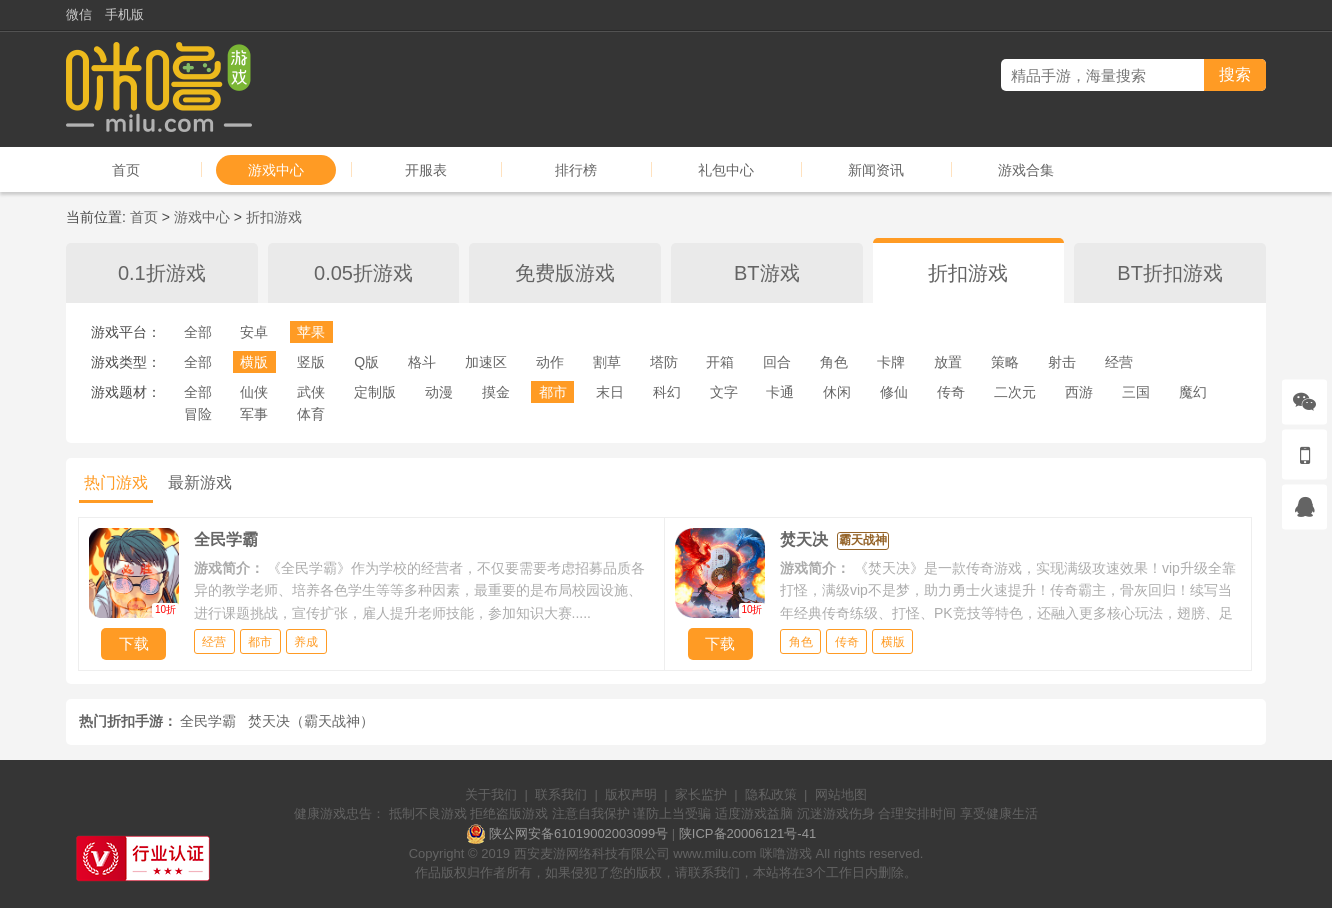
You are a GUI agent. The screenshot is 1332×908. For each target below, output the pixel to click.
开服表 (426, 170)
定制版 (375, 392)
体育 (311, 414)
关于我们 (491, 794)
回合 (777, 362)
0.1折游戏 (162, 273)
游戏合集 (1026, 170)
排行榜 (576, 170)
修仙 (894, 392)
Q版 (366, 362)
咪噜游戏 (786, 853)
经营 (1119, 362)
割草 (607, 362)
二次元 (1015, 392)
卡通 (780, 392)
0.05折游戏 (363, 273)
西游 (1079, 392)
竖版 (311, 362)
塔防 (664, 362)
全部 (198, 332)
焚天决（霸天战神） (311, 721)
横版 (254, 362)
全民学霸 (208, 721)
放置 (948, 362)
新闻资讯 (876, 170)
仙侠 (254, 392)
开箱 (720, 362)
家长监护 (701, 794)
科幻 (667, 392)
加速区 (486, 362)
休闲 (837, 392)
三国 (1136, 392)
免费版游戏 (565, 273)
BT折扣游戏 (1170, 273)
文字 (724, 392)
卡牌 (891, 362)
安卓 (254, 332)
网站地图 (841, 794)
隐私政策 (771, 794)
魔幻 (1193, 392)
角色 (834, 362)
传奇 (951, 392)
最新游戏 (200, 482)
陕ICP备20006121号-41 (747, 833)
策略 (1005, 362)
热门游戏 (116, 482)
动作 (550, 362)
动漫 (439, 392)
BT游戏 (767, 273)
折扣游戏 (274, 217)
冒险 (198, 414)
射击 (1062, 362)
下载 (134, 643)
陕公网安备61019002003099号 (578, 833)
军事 (254, 414)
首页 (126, 170)
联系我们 (561, 794)
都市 (553, 392)
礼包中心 (726, 170)
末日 (610, 392)
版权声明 (631, 794)
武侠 (311, 392)
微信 (79, 14)
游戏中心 (276, 170)
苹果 (311, 332)
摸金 (496, 392)
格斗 (422, 362)
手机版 (124, 14)
